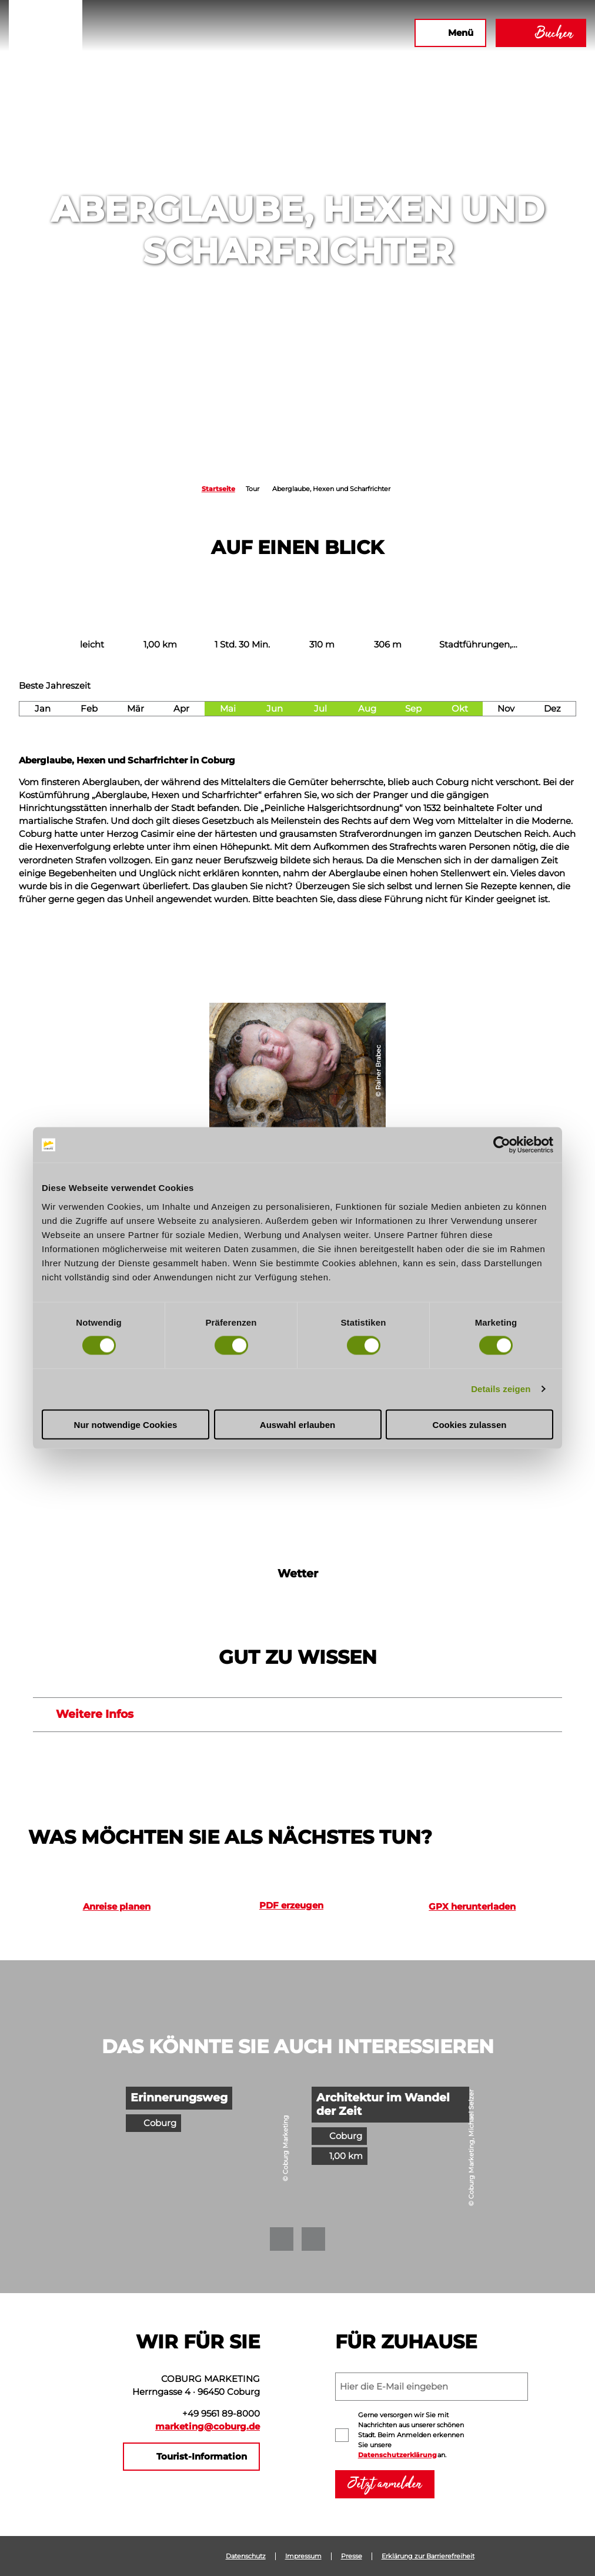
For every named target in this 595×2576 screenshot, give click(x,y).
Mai (228, 708)
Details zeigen (500, 1389)
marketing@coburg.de (207, 2426)
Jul (320, 708)
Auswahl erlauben (297, 1424)
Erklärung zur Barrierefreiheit (428, 2556)
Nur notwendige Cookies (126, 1424)
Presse (351, 2556)
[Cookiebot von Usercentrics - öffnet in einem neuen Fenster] (501, 1145)
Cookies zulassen (470, 1424)
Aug (367, 708)
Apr (181, 708)
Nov (505, 708)
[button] (306, 33)
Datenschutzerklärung (397, 2455)
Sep (413, 708)
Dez (552, 708)
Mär (135, 708)
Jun (274, 708)
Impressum (303, 2556)
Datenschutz (246, 2556)
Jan (43, 708)
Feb (89, 708)
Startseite (218, 489)
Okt (460, 708)
